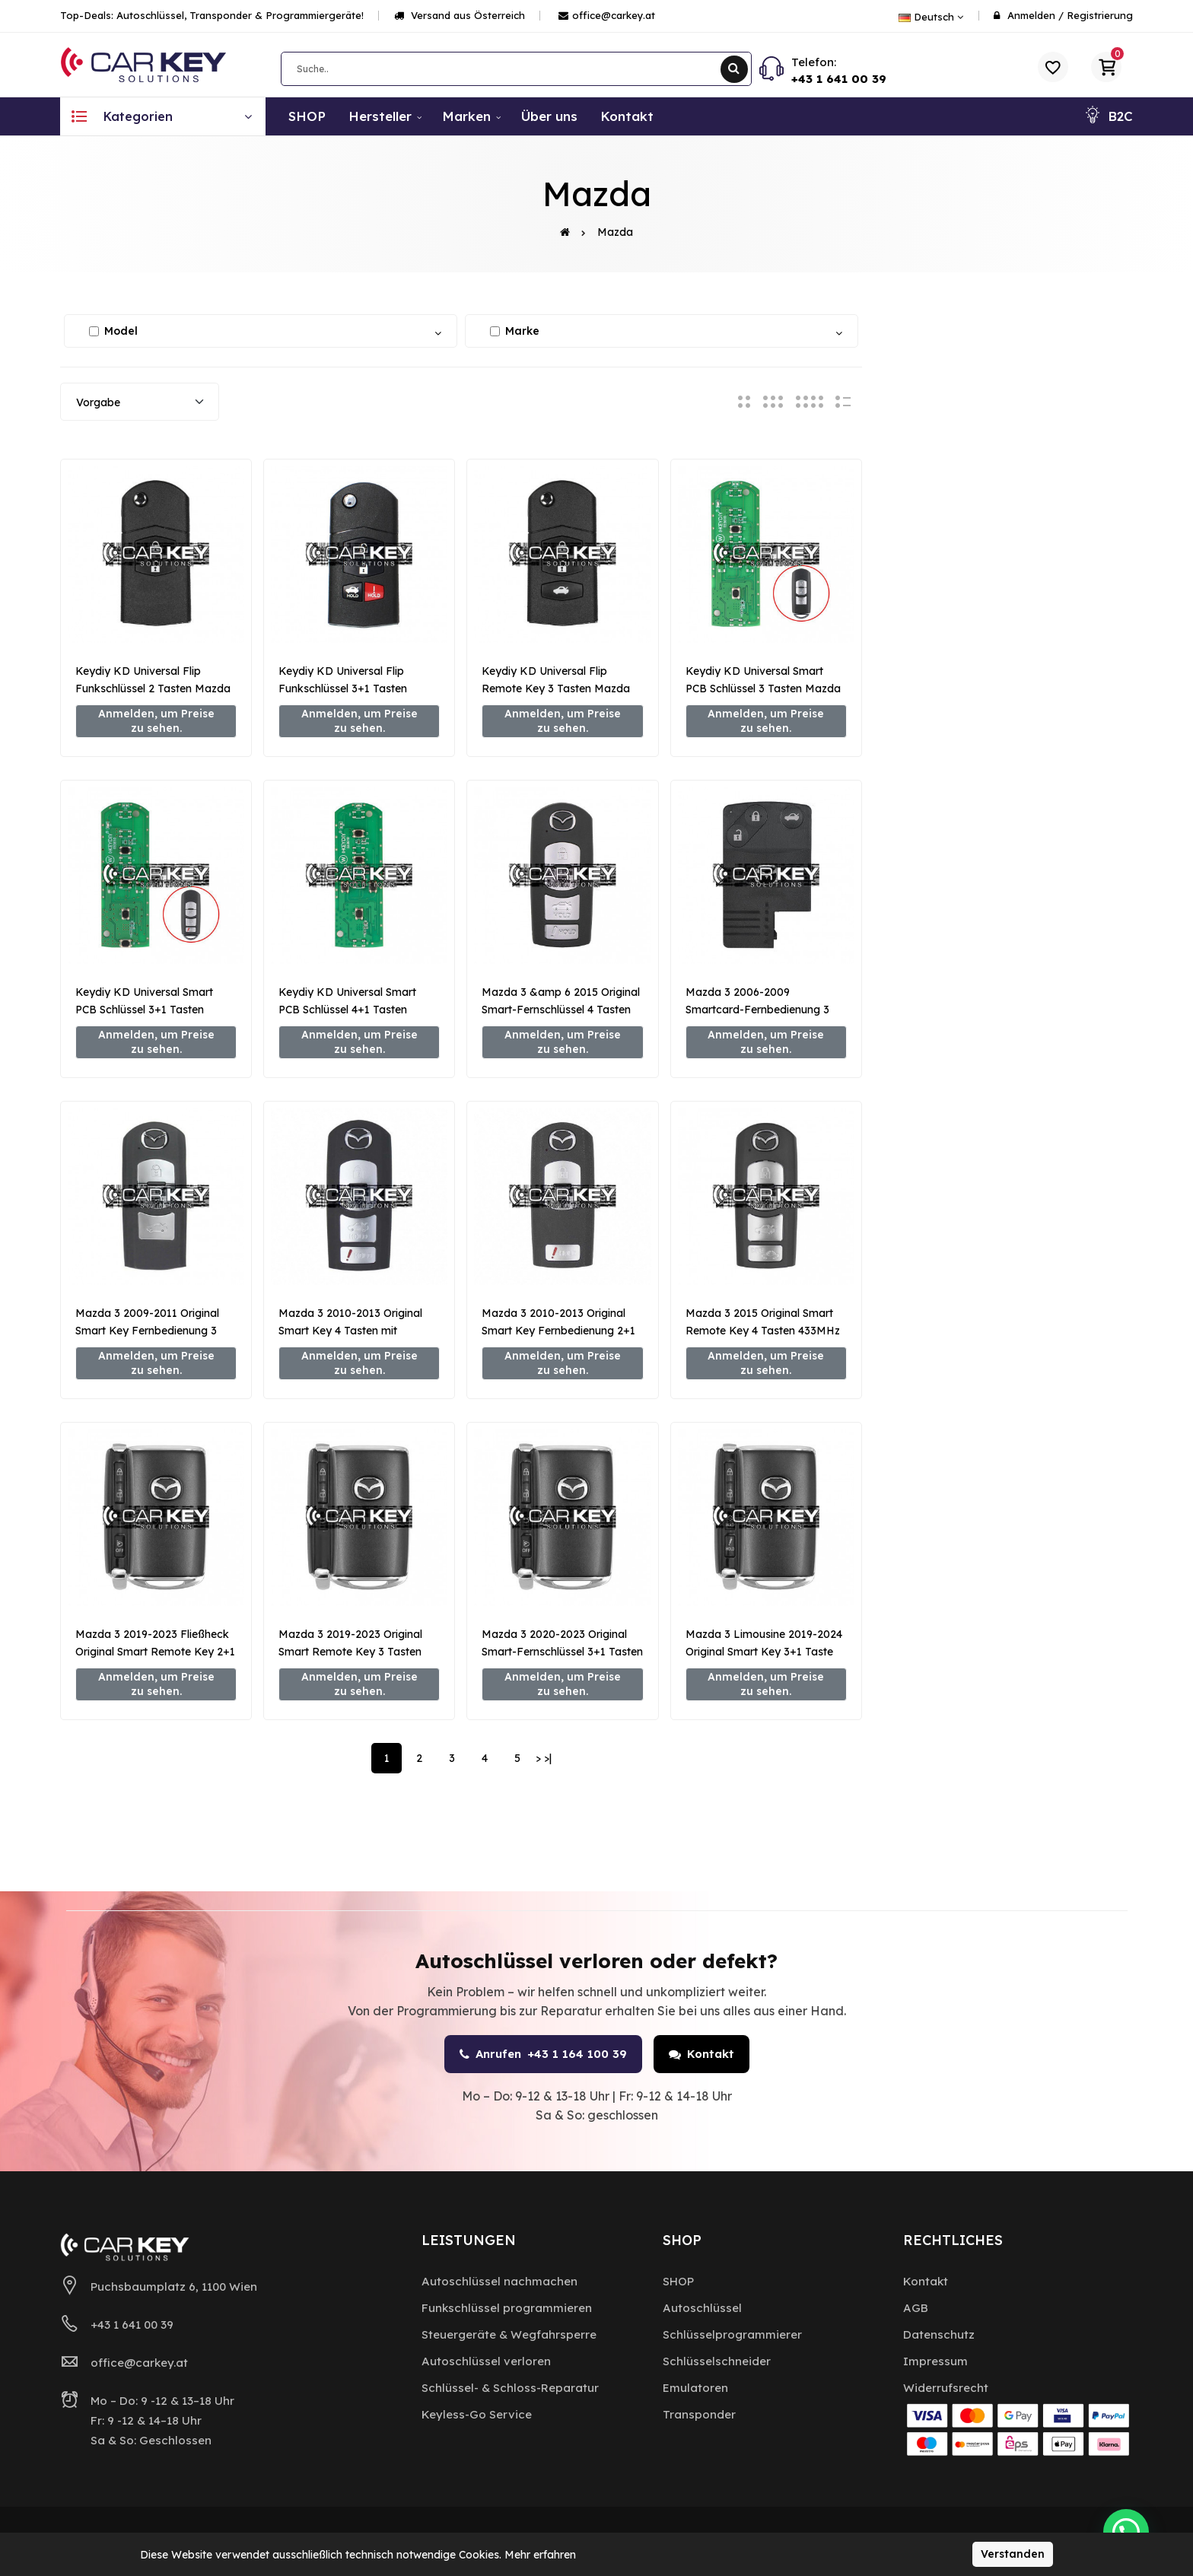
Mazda (615, 232)
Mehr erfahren (540, 2555)
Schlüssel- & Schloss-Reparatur (510, 2387)
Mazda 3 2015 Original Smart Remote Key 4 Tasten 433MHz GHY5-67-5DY (763, 1330)
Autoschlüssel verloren (486, 2361)
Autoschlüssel (702, 2308)
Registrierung (1100, 15)
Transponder (699, 2414)
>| (548, 1758)
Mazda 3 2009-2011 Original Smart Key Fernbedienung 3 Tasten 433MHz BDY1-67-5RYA (154, 1330)
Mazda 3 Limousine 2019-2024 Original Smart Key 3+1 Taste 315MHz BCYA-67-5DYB (764, 1651)
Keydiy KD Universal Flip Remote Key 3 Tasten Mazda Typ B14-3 (556, 688)
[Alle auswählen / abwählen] (94, 331)
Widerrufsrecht (945, 2387)
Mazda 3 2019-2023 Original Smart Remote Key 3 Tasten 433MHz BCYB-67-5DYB (350, 1651)
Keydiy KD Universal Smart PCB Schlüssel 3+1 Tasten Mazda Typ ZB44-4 (144, 1009)
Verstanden (1013, 2554)
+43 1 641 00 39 (838, 79)
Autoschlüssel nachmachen (499, 2281)
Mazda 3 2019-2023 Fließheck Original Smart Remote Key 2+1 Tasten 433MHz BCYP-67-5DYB (155, 1651)
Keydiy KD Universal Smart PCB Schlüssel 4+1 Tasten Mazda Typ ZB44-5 (347, 1009)
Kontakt (701, 2053)
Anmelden (1031, 15)
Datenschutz (939, 2334)
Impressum (935, 2361)
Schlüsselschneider (717, 2361)
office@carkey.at (606, 15)
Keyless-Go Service (477, 2414)
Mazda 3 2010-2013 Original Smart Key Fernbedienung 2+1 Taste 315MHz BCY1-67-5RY (558, 1330)
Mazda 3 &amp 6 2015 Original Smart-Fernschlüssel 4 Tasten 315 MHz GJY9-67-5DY (561, 1009)
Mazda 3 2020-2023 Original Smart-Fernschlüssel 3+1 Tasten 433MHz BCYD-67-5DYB (562, 1651)
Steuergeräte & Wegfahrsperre (509, 2334)
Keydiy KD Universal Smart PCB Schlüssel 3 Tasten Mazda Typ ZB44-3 (763, 688)
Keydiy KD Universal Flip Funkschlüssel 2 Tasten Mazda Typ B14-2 (153, 688)
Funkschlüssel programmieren (507, 2308)
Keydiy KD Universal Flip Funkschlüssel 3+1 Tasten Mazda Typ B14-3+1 (342, 688)
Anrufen (543, 2054)
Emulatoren (695, 2387)
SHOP (678, 2281)
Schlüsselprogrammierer (732, 2334)
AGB (915, 2308)
